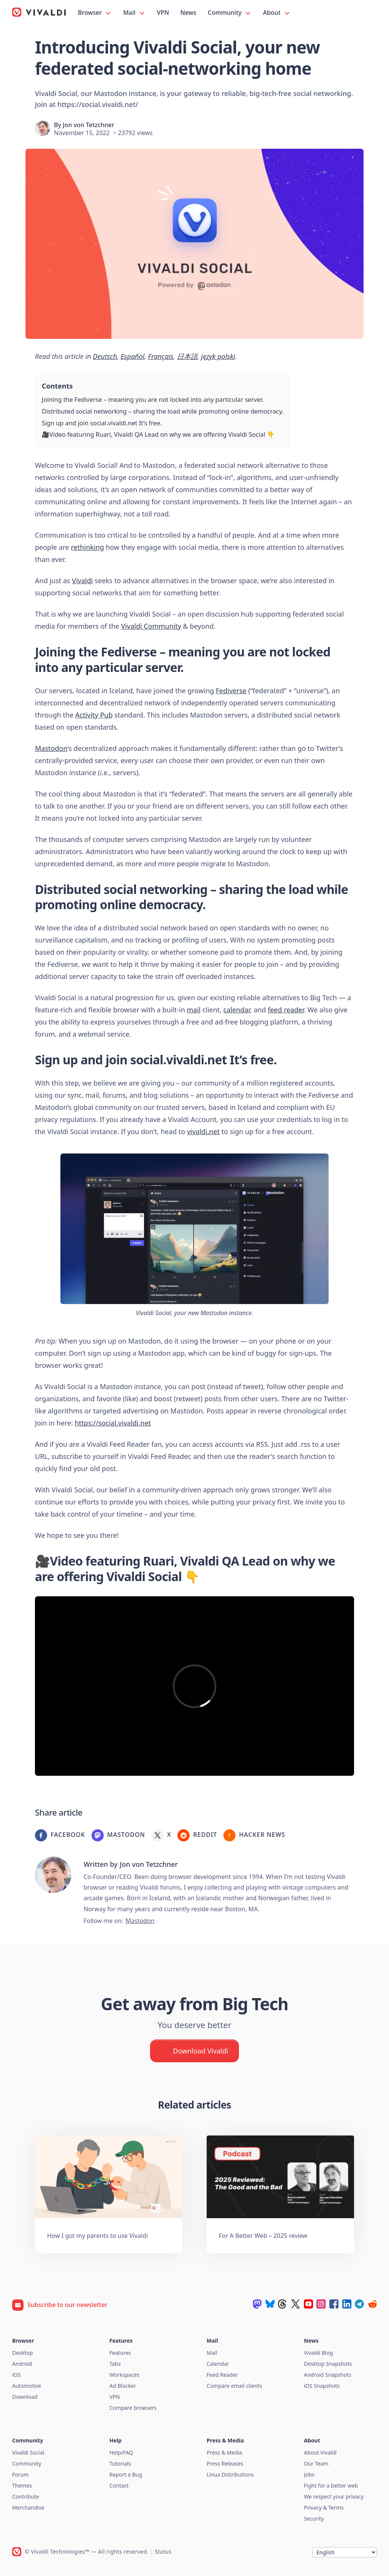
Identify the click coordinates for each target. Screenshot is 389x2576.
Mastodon (51, 748)
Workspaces (124, 2374)
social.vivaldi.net (178, 1059)
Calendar (218, 2363)
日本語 (187, 356)
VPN (163, 12)
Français (161, 356)
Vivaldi (82, 580)
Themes (22, 2485)
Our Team (316, 2463)
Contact (119, 2485)
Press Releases (225, 2463)
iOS (16, 2374)
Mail (134, 12)
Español (132, 356)
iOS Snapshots (322, 2385)
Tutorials (120, 2463)
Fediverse (231, 690)
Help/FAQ (121, 2452)
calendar (236, 1009)
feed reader (286, 1009)
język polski (218, 356)
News (188, 12)
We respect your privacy (334, 2496)
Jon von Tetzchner (88, 125)
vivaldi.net (203, 1131)
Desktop (22, 2352)
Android (22, 2363)
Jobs (309, 2474)
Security (314, 2518)
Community (230, 12)
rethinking (87, 547)
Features (120, 2352)
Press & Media (224, 2452)
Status (163, 2551)
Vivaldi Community (151, 626)
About (277, 12)
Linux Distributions (230, 2474)
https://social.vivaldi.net (113, 1422)
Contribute (25, 2496)
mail (194, 1009)
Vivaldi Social (28, 2452)
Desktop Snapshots (328, 2363)
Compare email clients (234, 2385)
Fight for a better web (331, 2485)
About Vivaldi (320, 2452)
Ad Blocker (122, 2385)
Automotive (26, 2385)
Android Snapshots (327, 2374)
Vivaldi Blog (318, 2352)
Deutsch (105, 356)
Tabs (115, 2363)
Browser (95, 12)
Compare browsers (133, 2407)
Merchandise (28, 2507)
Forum (20, 2474)
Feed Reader (222, 2374)
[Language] (344, 2552)
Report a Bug (125, 2474)
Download (25, 2396)
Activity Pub (94, 714)
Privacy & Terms (324, 2507)
